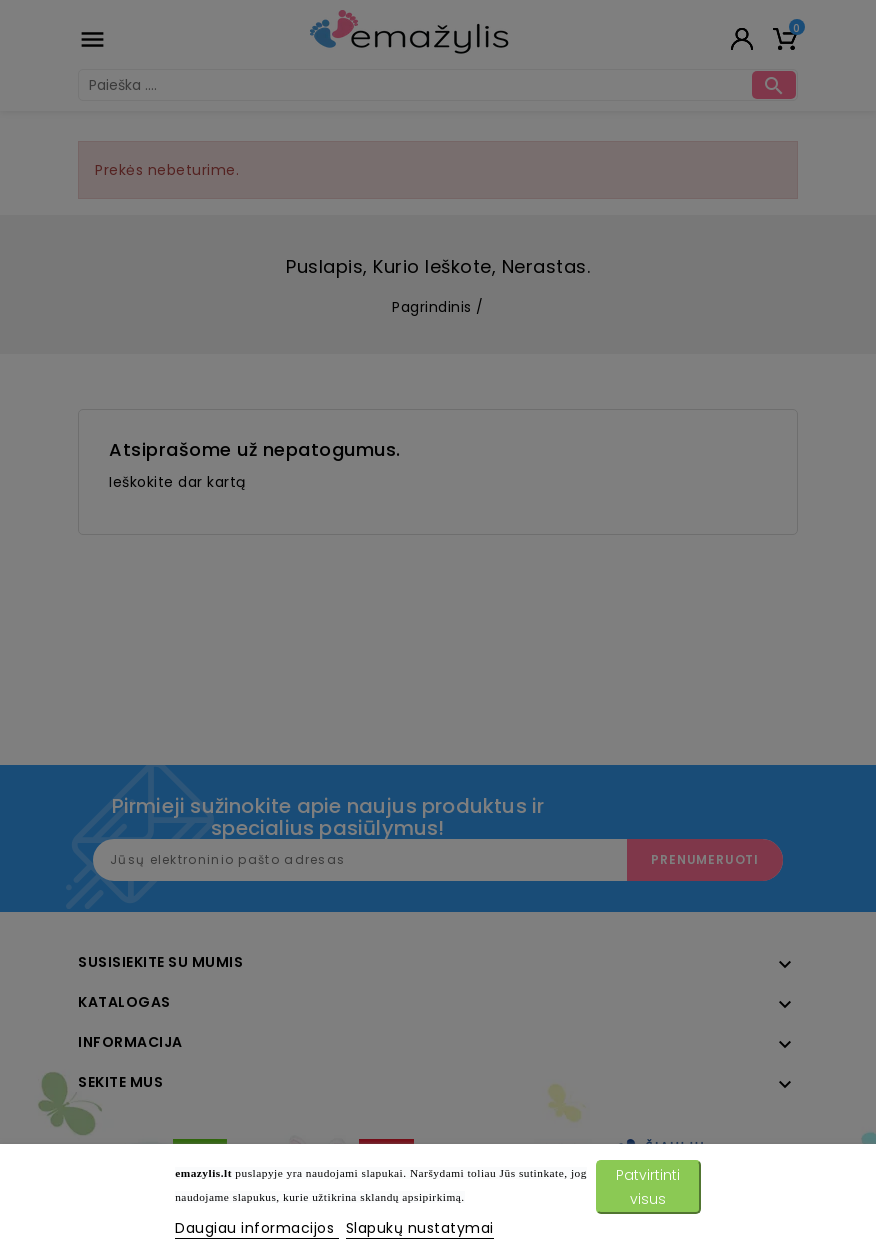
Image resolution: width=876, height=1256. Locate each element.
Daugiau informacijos (257, 1228)
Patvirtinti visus (648, 1187)
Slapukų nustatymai (420, 1228)
